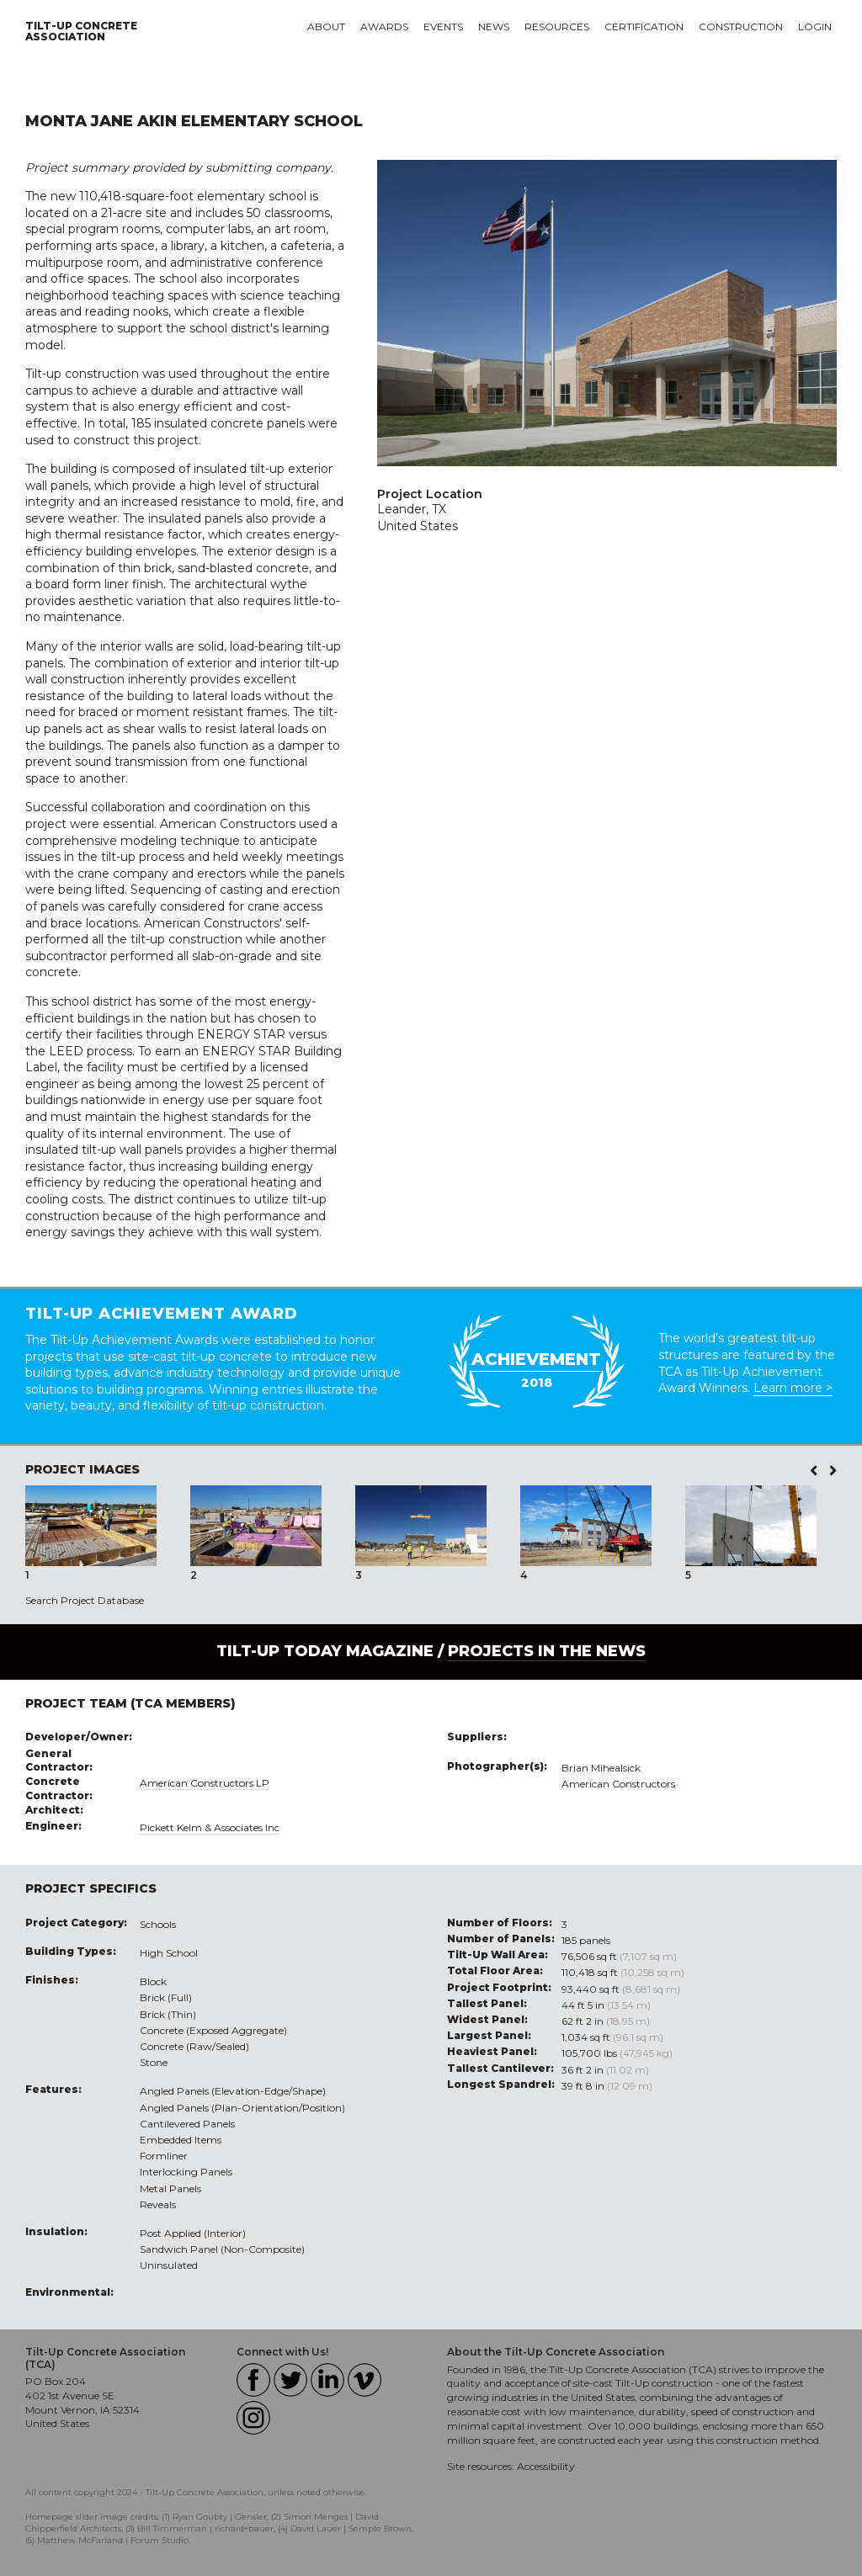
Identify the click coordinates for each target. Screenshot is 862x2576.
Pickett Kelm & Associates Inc (209, 1827)
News (493, 26)
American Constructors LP (204, 1783)
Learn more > (793, 1387)
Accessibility (546, 2466)
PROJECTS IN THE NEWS (547, 1651)
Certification (644, 26)
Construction (741, 26)
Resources (556, 26)
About (326, 26)
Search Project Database (84, 1600)
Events (443, 26)
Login (815, 26)
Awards (384, 26)
